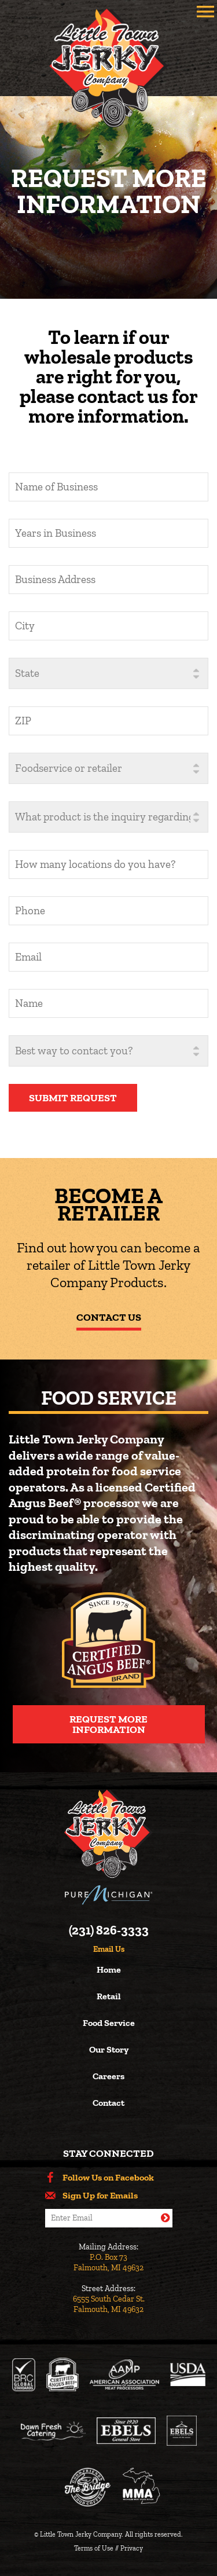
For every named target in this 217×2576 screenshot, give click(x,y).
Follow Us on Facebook (108, 2177)
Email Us (108, 1949)
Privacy (131, 2548)
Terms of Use (93, 2548)
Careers (108, 2077)
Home (109, 1970)
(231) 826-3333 (109, 1930)
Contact (108, 2103)
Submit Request (73, 1097)
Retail (109, 1997)
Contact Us (108, 1317)
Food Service (109, 2023)
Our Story (108, 2050)
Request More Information (108, 1724)
